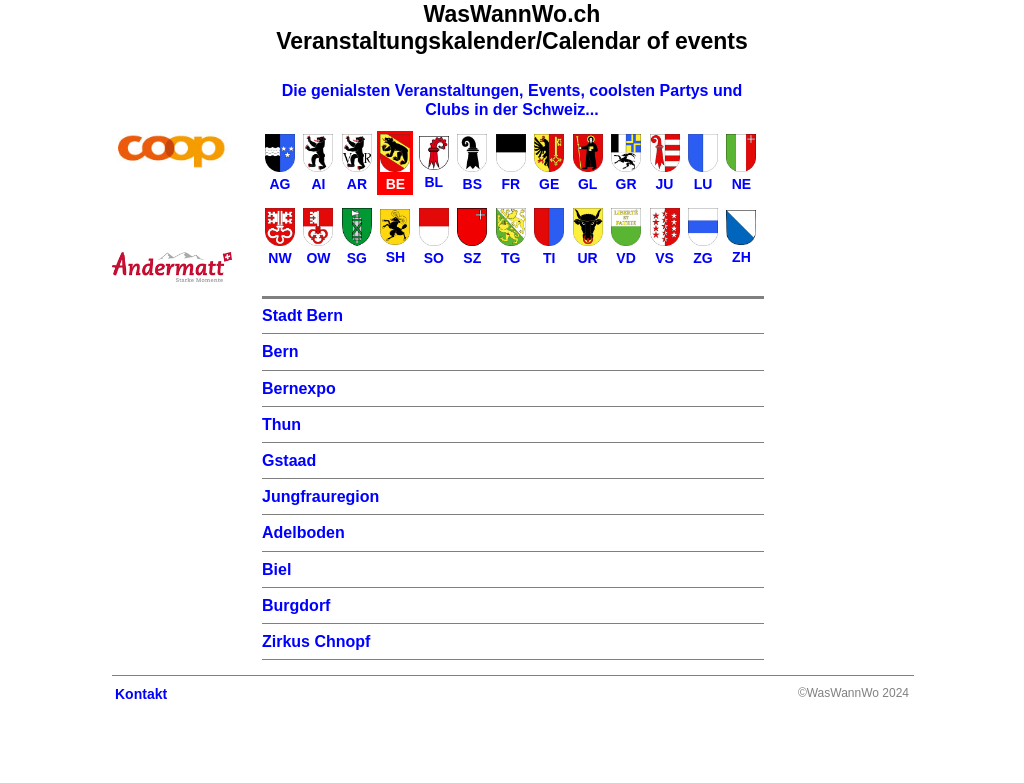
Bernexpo (299, 388)
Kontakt (141, 694)
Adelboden (303, 532)
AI (318, 184)
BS (472, 184)
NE (741, 184)
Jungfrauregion (320, 496)
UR (588, 258)
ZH (741, 257)
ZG (702, 258)
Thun (281, 424)
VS (664, 258)
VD (625, 258)
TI (549, 258)
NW (279, 258)
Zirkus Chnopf (316, 641)
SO (434, 258)
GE (549, 184)
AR (357, 184)
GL (587, 184)
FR (510, 184)
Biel (276, 569)
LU (703, 184)
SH (395, 257)
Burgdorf (296, 605)
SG (357, 258)
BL (433, 182)
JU (665, 184)
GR (626, 184)
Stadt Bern (302, 315)
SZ (472, 258)
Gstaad (289, 460)
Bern (280, 351)
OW (318, 258)
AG (280, 184)
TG (510, 258)
